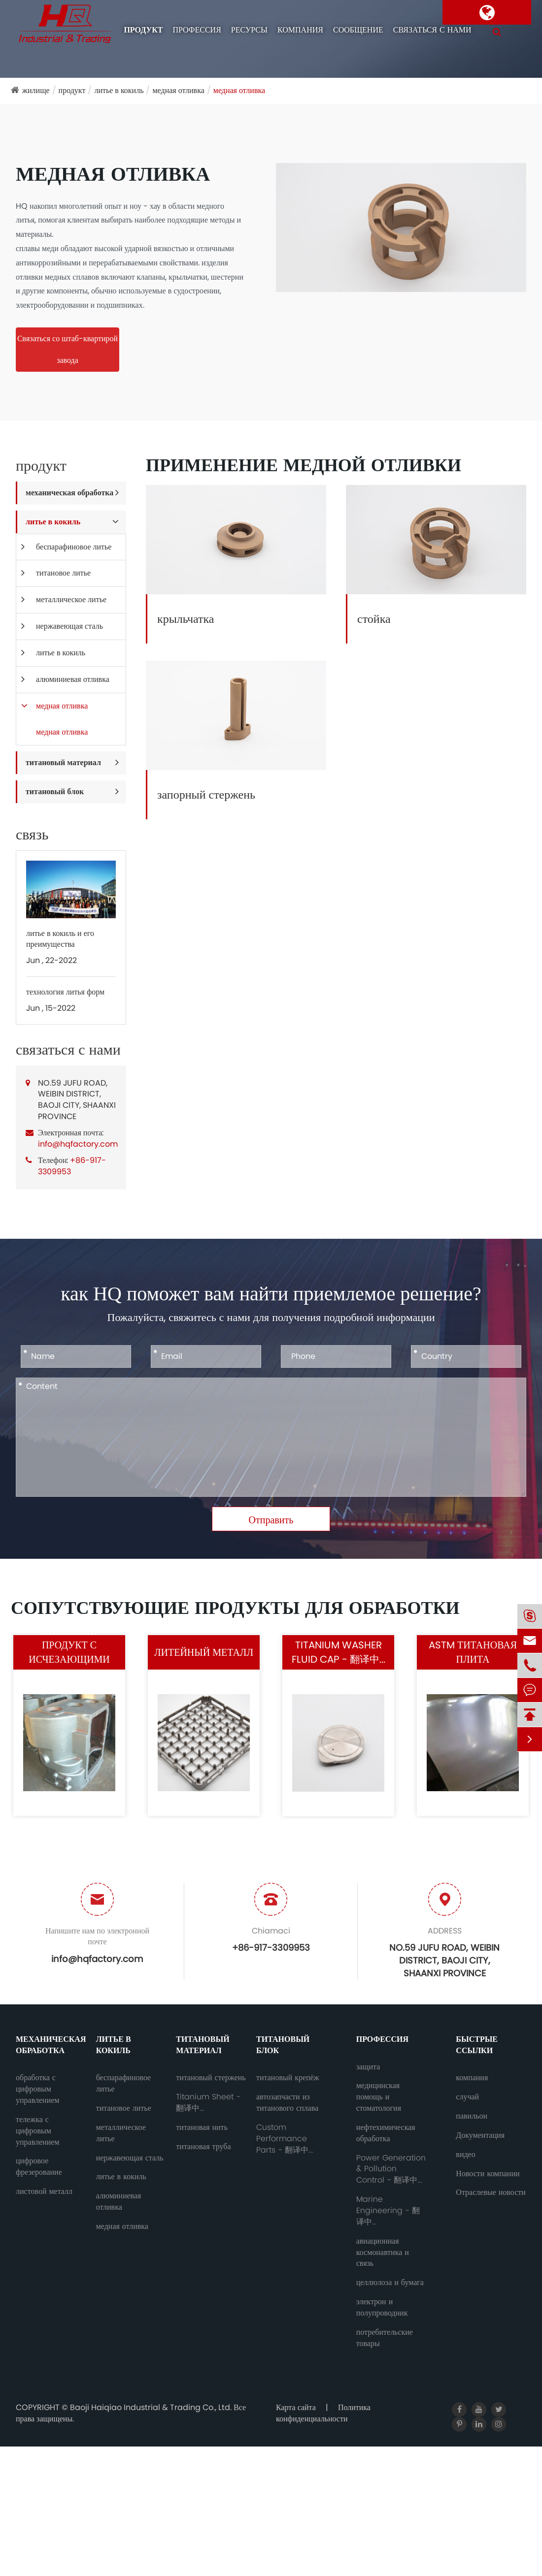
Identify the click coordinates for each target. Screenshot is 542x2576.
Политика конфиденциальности (323, 2413)
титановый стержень (210, 2077)
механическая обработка (69, 492)
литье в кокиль (118, 90)
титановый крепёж (287, 2077)
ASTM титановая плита (473, 1652)
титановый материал (63, 762)
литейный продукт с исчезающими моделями (69, 1652)
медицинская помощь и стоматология (378, 2097)
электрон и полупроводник (382, 2307)
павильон (471, 2116)
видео (465, 2154)
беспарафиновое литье (73, 546)
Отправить (271, 1520)
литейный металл (203, 1652)
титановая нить (202, 2127)
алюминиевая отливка (72, 679)
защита (368, 2066)
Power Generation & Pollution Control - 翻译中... (391, 2169)
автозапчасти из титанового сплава (287, 2103)
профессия (196, 30)
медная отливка (178, 90)
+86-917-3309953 (72, 1166)
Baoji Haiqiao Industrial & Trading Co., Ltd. (152, 2407)
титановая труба (203, 2146)
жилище (36, 90)
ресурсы (249, 30)
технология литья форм (65, 992)
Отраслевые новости (491, 2192)
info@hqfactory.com (78, 1144)
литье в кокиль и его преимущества (60, 939)
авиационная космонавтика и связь (382, 2252)
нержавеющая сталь (69, 626)
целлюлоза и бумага (390, 2282)
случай (467, 2097)
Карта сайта (296, 2407)
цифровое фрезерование (39, 2167)
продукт (143, 30)
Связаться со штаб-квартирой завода (67, 349)
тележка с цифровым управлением (37, 2131)
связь (32, 834)
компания (300, 30)
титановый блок (55, 791)
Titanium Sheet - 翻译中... (208, 2103)
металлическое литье (71, 599)
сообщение (358, 30)
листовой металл (44, 2191)
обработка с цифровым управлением (37, 2089)
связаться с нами (432, 30)
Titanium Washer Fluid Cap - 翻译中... (338, 1652)
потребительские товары (384, 2338)
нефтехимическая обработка (385, 2133)
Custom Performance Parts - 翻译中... (284, 2139)
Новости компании (487, 2173)
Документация (480, 2135)
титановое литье (63, 573)
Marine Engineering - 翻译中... (388, 2210)
